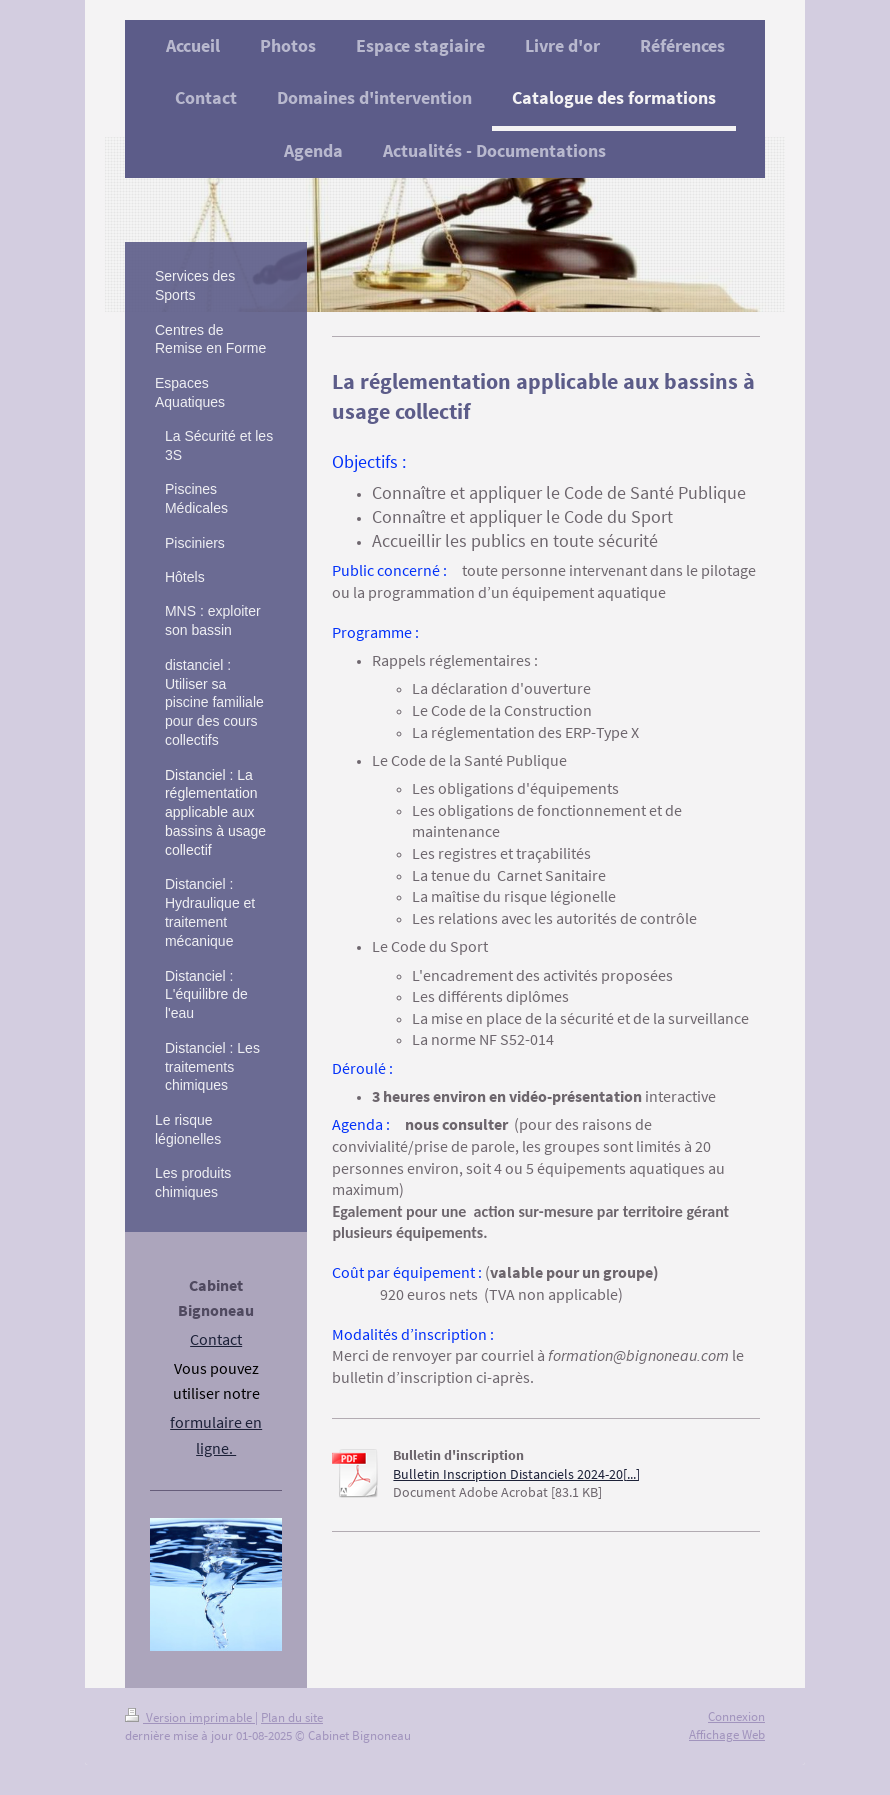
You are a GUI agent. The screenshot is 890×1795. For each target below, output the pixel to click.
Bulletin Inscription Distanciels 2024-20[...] (516, 1474)
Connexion (736, 1716)
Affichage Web (727, 1734)
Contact (216, 1339)
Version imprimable (190, 1717)
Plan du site (292, 1717)
